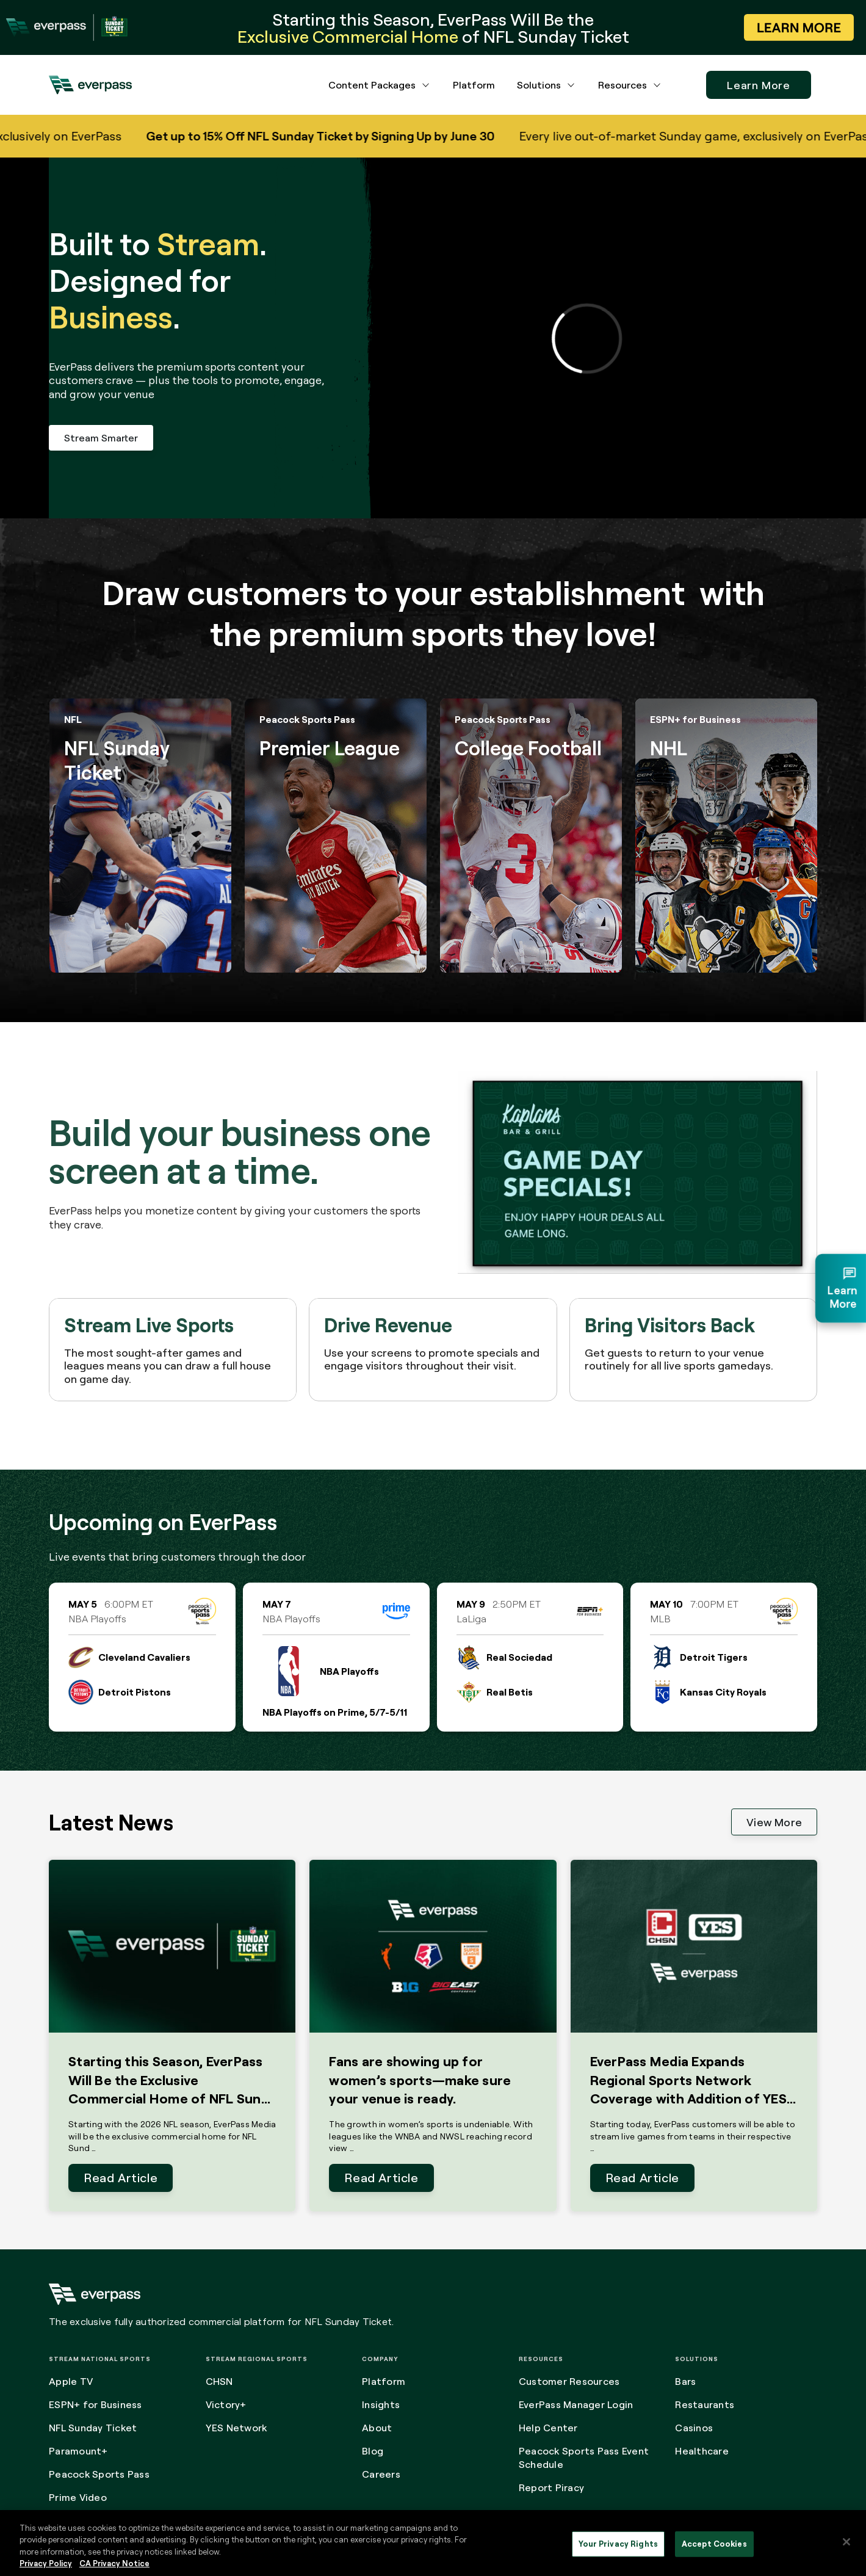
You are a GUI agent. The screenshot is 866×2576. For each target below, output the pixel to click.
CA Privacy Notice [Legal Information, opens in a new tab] (114, 2563)
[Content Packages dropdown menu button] (426, 85)
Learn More (758, 85)
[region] (433, 2543)
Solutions (539, 85)
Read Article (120, 2177)
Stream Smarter (101, 438)
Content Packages (372, 85)
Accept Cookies (714, 2544)
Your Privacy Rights (618, 2544)
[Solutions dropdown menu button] (571, 85)
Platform (474, 85)
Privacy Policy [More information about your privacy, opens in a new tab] (46, 2563)
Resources (622, 85)
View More (774, 1822)
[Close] (846, 2541)
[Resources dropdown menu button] (657, 85)
